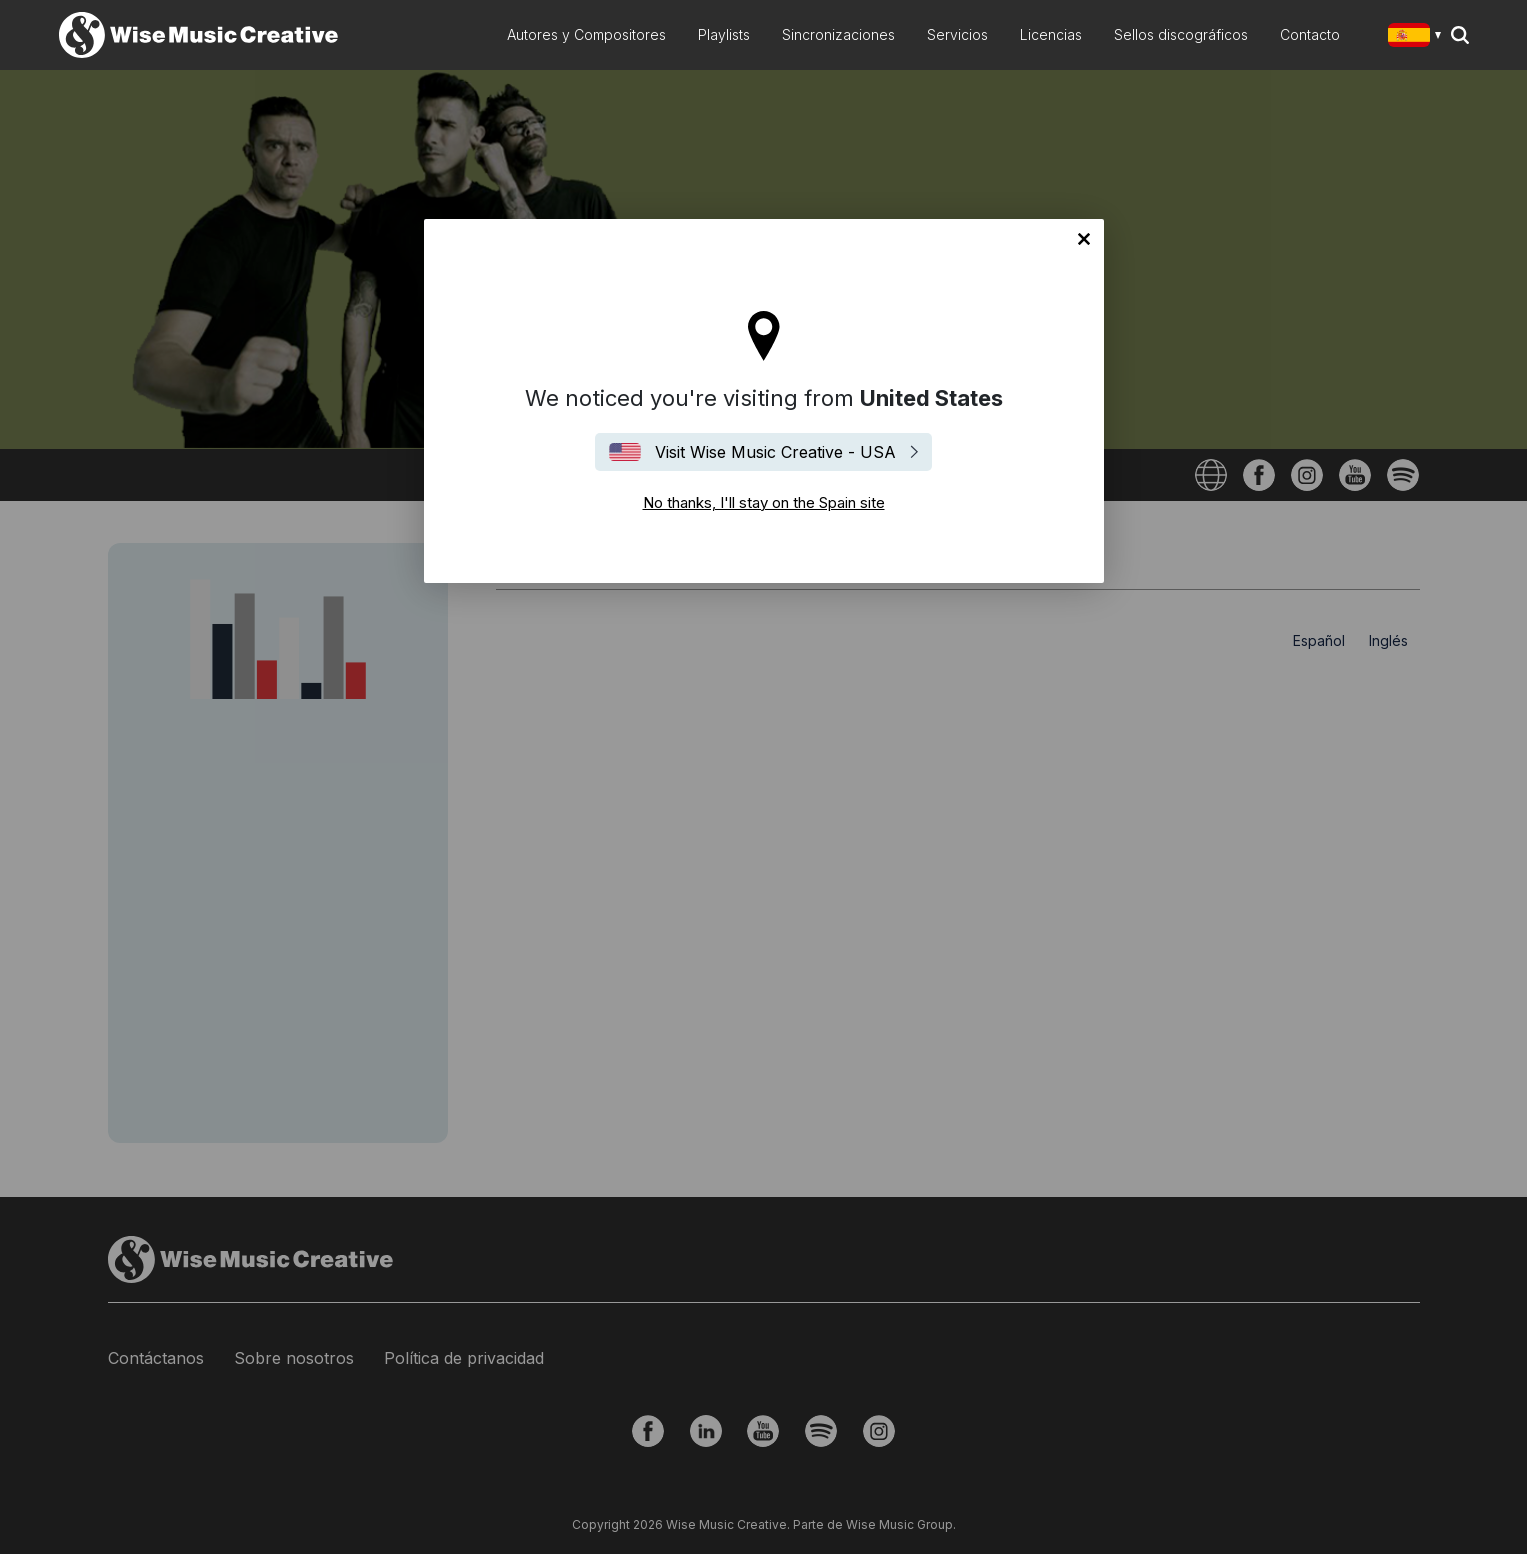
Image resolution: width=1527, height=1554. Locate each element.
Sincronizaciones (838, 34)
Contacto (1310, 34)
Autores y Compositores (586, 34)
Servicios (957, 34)
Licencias (1051, 34)
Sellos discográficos (1181, 34)
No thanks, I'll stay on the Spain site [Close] (1084, 239)
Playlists (724, 34)
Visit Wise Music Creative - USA (775, 452)
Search (1460, 35)
